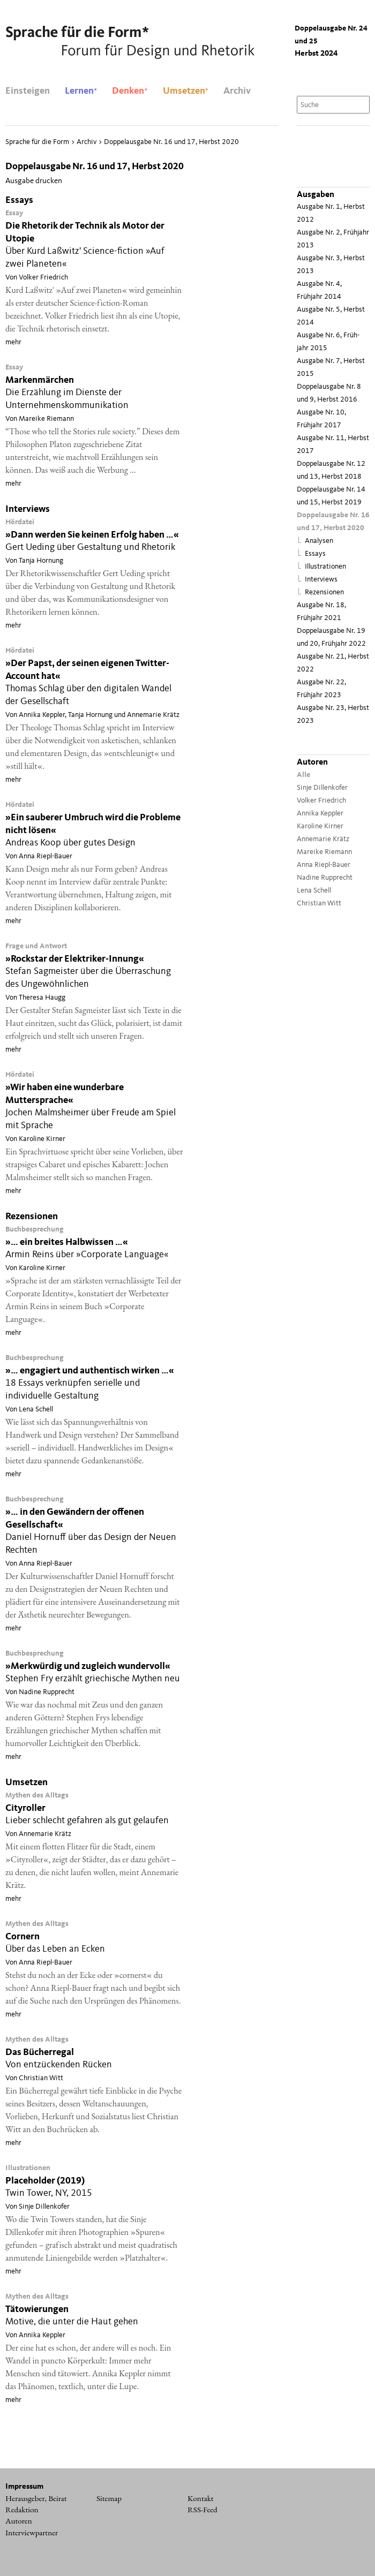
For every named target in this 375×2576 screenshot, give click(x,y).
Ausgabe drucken (33, 181)
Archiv (237, 91)
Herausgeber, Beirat (36, 2498)
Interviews (321, 579)
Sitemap (109, 2498)
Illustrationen (325, 566)
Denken (129, 91)
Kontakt (201, 2498)
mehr (13, 342)
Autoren (18, 2520)
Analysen (319, 541)
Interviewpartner (31, 2532)
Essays (315, 553)
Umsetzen (185, 91)
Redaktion (22, 2509)
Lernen (81, 91)
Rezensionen (324, 592)
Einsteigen (27, 91)
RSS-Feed (203, 2509)
